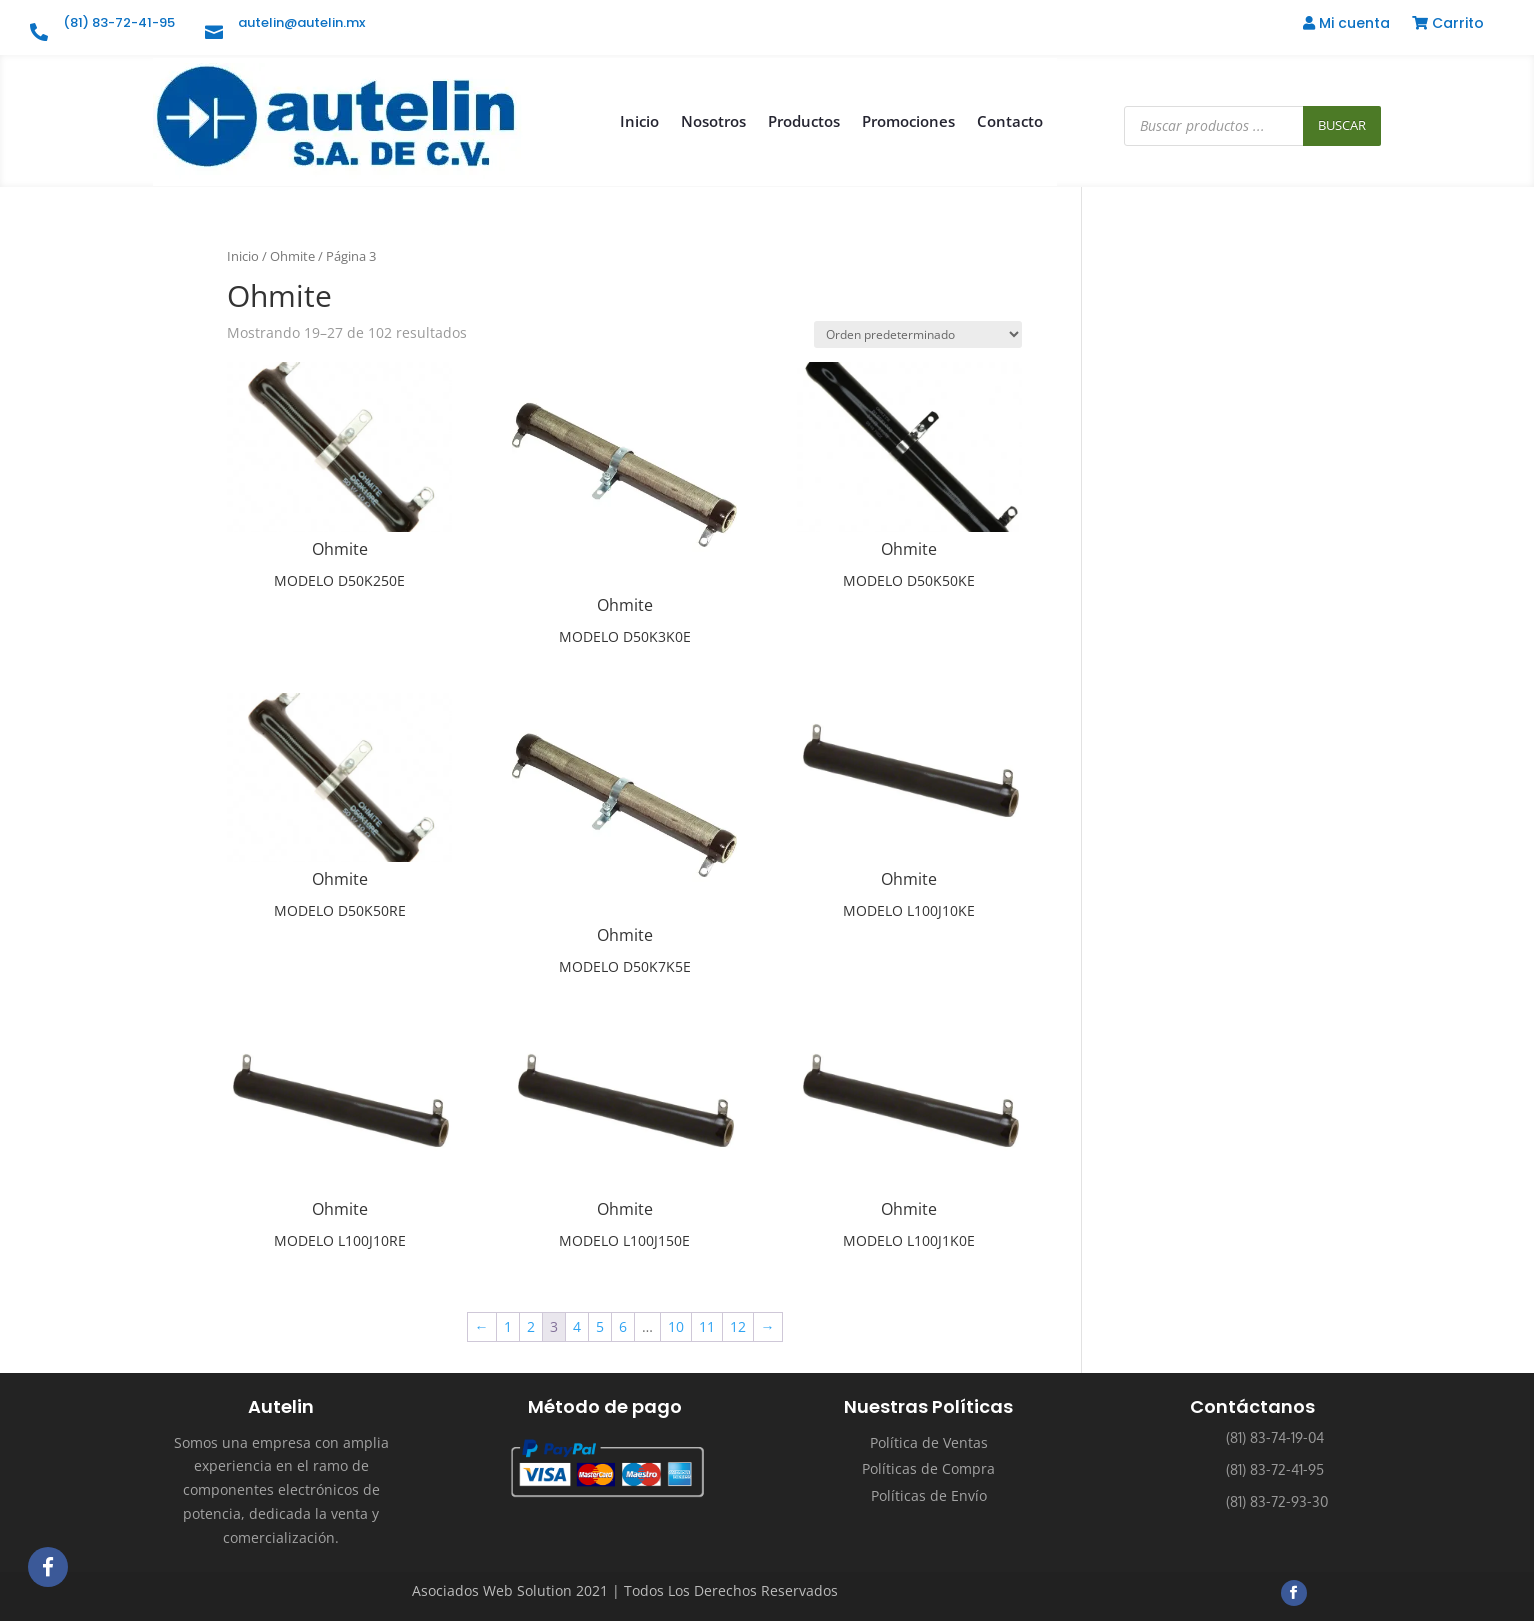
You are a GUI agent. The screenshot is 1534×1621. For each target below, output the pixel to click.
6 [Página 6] (623, 1326)
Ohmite (292, 256)
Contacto (1010, 121)
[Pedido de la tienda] (918, 334)
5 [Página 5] (600, 1326)
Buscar (1342, 125)
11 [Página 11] (707, 1326)
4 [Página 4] (577, 1326)
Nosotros (713, 121)
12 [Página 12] (738, 1326)
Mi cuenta (1346, 24)
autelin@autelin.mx (301, 22)
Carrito (1448, 24)
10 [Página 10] (676, 1326)
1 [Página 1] (508, 1326)
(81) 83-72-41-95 (119, 22)
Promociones (908, 121)
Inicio (639, 121)
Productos (804, 121)
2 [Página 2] (531, 1326)
